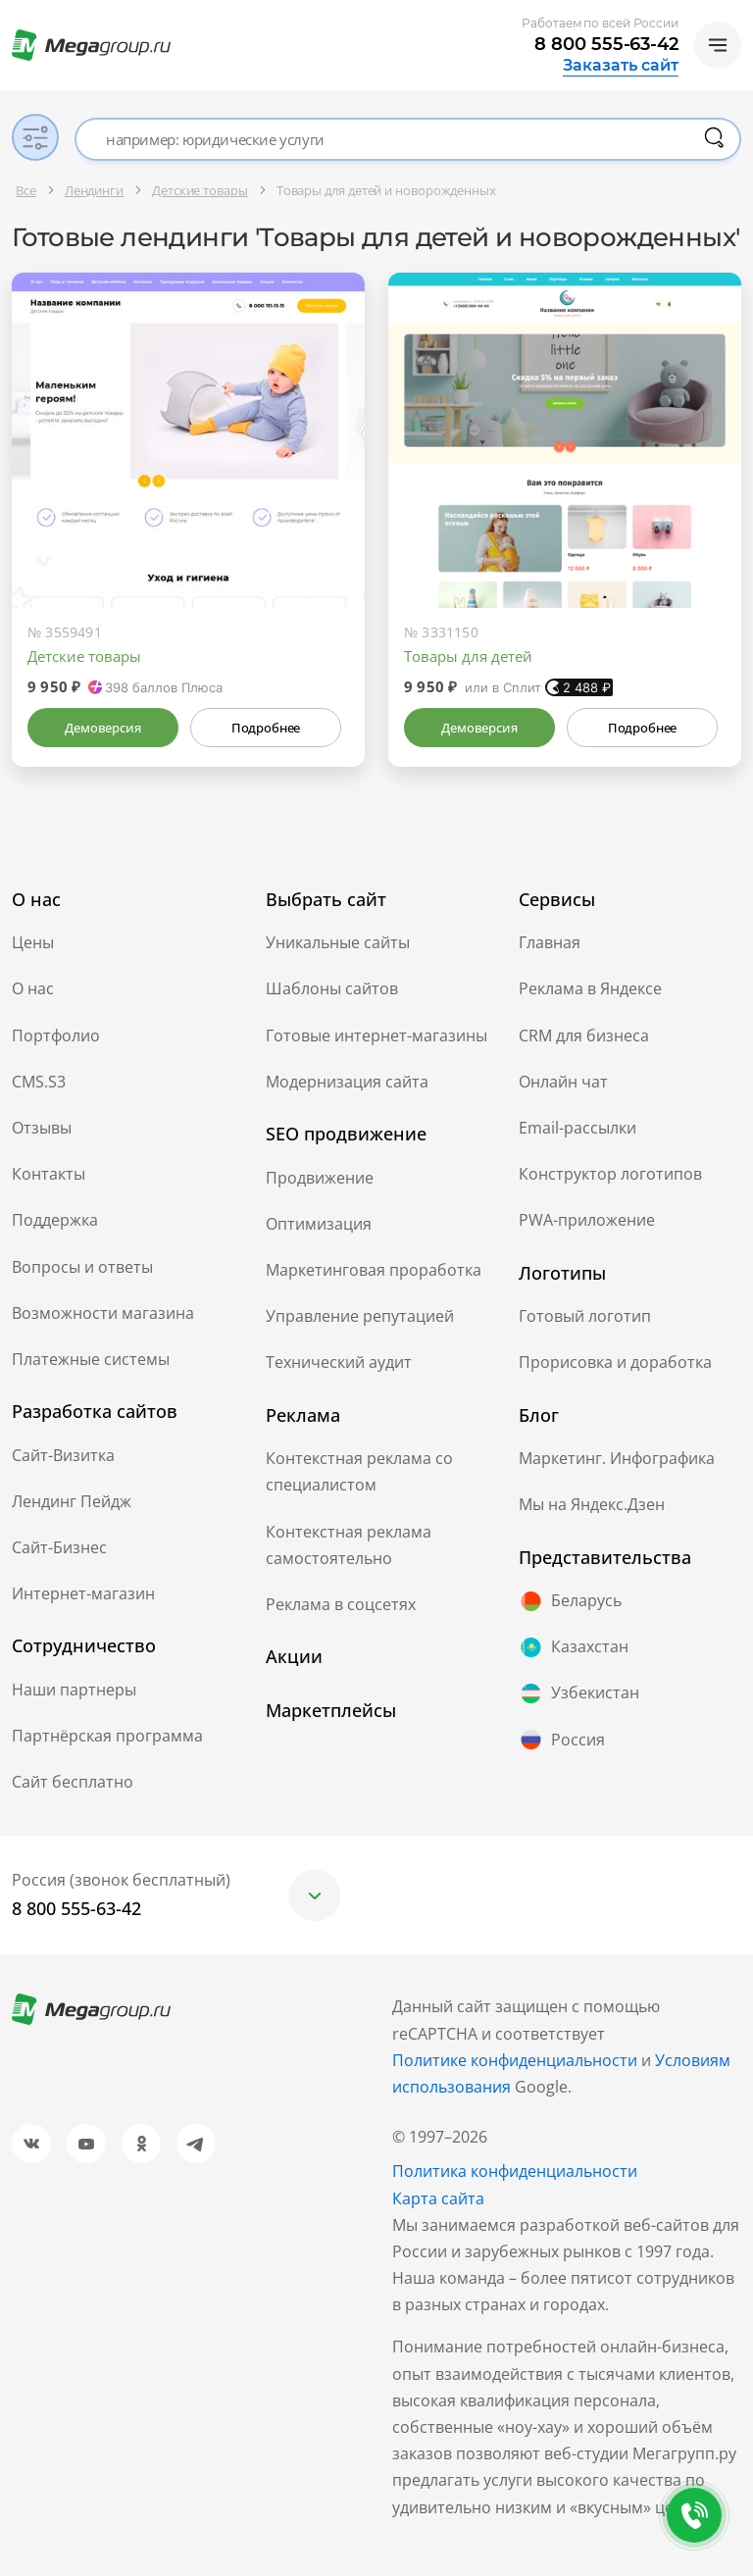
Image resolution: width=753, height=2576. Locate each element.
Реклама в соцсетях (341, 1604)
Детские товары (84, 656)
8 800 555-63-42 (606, 44)
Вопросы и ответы (82, 1267)
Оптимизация (319, 1224)
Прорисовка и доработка (615, 1362)
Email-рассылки (577, 1127)
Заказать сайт (620, 66)
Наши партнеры (74, 1689)
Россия (562, 1739)
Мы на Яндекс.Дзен (592, 1504)
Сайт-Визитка (63, 1455)
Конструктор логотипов (610, 1174)
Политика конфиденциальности (514, 2171)
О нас (33, 988)
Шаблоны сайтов (332, 988)
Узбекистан (579, 1693)
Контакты (48, 1174)
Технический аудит (339, 1362)
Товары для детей (468, 656)
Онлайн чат (563, 1081)
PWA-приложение (587, 1220)
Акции (294, 1656)
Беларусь (570, 1601)
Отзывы (42, 1127)
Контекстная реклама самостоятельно (348, 1545)
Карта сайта (438, 2198)
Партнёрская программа (107, 1735)
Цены (33, 942)
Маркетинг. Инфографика (617, 1458)
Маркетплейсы (331, 1710)
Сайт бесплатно (72, 1782)
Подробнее (265, 727)
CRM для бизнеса (584, 1035)
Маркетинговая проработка (373, 1270)
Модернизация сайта (347, 1081)
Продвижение (320, 1177)
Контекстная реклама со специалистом (359, 1471)
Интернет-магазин (83, 1593)
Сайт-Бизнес (59, 1547)
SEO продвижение (346, 1133)
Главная (549, 942)
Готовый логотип (585, 1316)
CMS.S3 (39, 1081)
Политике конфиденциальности (514, 2060)
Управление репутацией (360, 1316)
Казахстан (573, 1647)
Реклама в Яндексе (590, 988)
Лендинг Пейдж (71, 1501)
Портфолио (56, 1035)
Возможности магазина (103, 1313)
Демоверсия (102, 727)
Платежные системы (91, 1359)
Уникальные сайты (338, 942)
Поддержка (55, 1220)
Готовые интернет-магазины (376, 1035)
